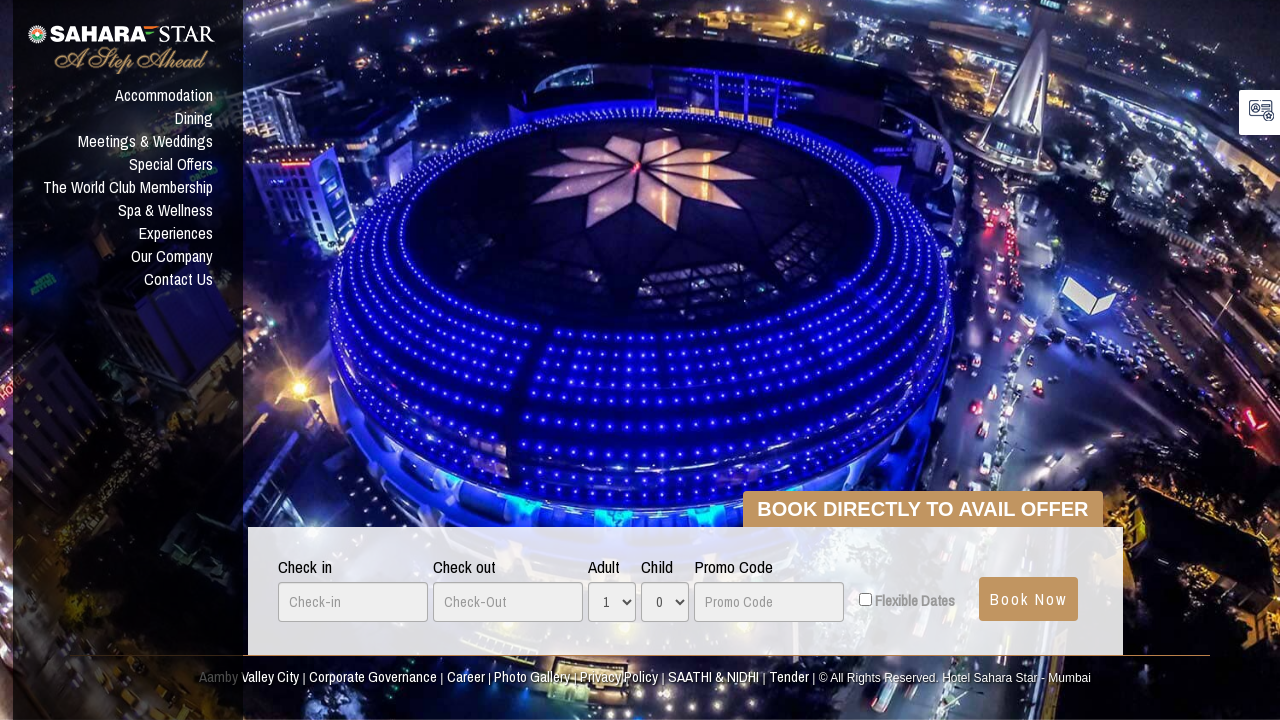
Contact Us (178, 279)
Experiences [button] (176, 233)
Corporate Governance (373, 676)
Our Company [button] (172, 256)
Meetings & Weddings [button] (145, 141)
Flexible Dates (915, 601)
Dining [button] (194, 118)
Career (466, 676)
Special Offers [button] (171, 164)
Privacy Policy (619, 676)
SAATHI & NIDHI (713, 676)
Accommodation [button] (164, 95)
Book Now (1028, 599)
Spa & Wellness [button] (165, 210)
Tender (789, 676)
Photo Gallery (532, 676)
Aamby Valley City (249, 676)
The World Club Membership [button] (128, 187)
